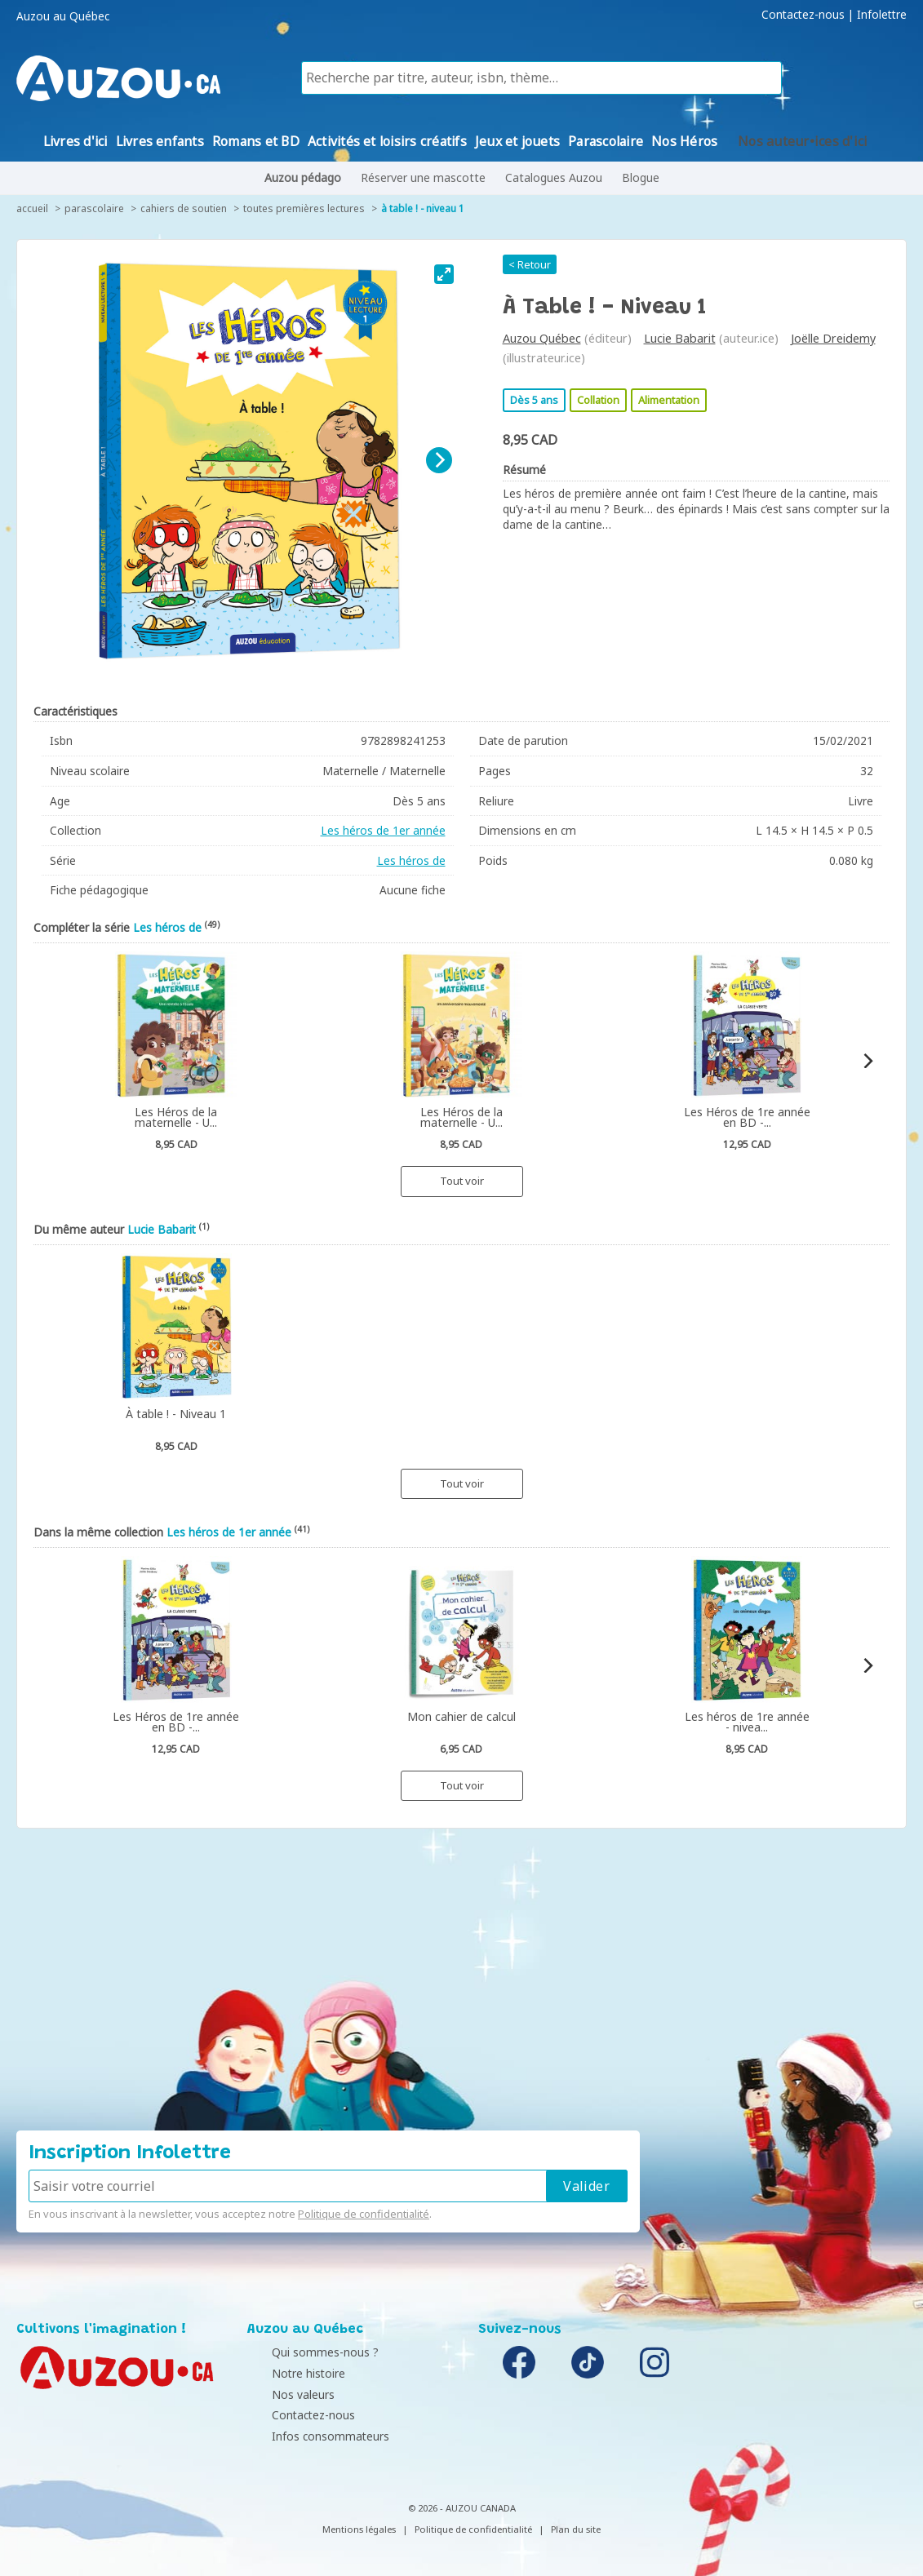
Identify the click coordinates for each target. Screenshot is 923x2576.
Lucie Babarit (680, 338)
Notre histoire (288, 2373)
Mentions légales (359, 2529)
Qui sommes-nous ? (304, 2352)
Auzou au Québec (62, 16)
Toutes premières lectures (304, 208)
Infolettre (882, 14)
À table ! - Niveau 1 (422, 208)
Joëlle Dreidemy (833, 338)
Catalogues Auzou (553, 177)
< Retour (529, 264)
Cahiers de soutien (183, 208)
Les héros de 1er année (383, 830)
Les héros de (411, 860)
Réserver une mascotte (423, 177)
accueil (32, 208)
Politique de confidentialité (363, 2213)
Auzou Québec (542, 338)
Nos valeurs (282, 2394)
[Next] (439, 460)
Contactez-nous (803, 14)
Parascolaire (94, 208)
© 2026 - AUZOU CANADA (462, 2508)
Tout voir (462, 1180)
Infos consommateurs (310, 2436)
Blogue (640, 177)
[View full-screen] (444, 274)
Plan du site (576, 2529)
